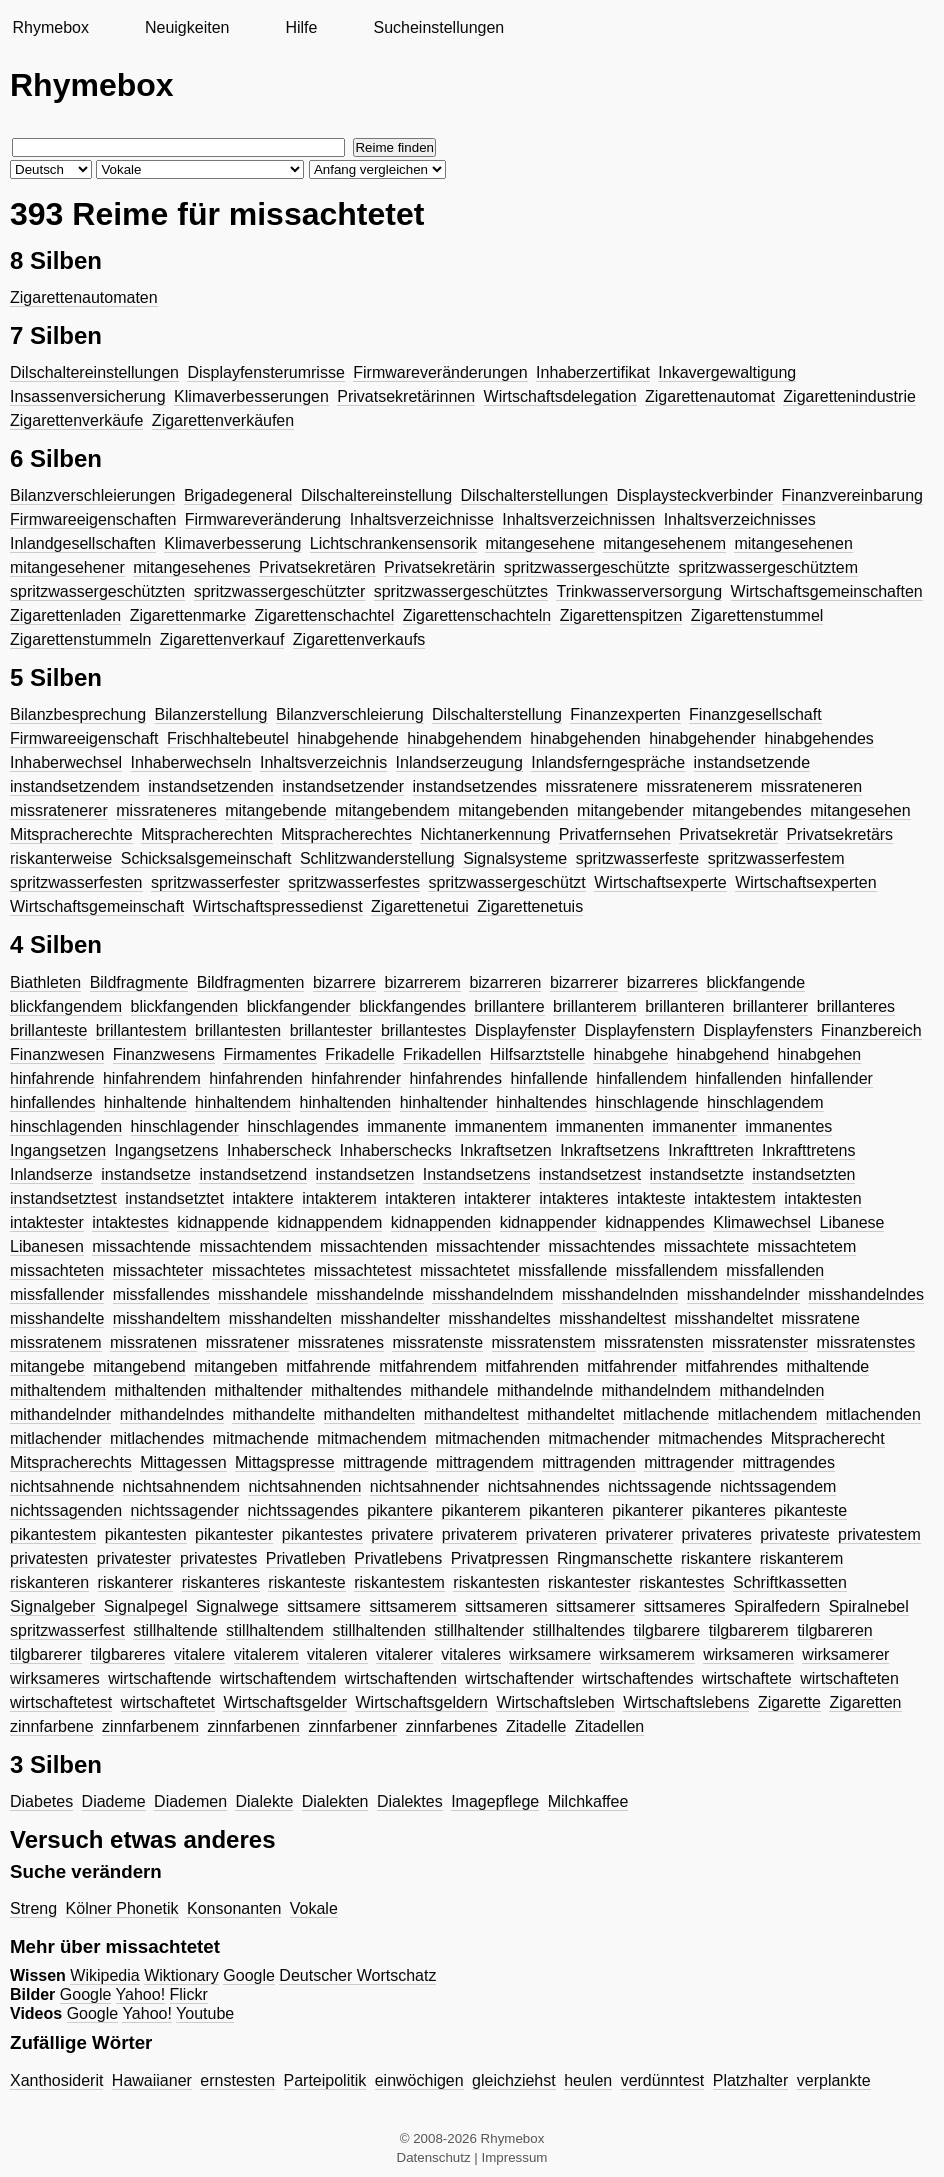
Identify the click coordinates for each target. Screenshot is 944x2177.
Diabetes (41, 1801)
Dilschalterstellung (497, 714)
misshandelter (390, 1318)
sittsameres (685, 1606)
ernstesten (237, 2080)
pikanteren (566, 1510)
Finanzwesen (57, 1054)
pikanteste (810, 1510)
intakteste (651, 1198)
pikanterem (480, 1510)
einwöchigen (419, 2080)
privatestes (218, 1558)
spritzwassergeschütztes (461, 591)
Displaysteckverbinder (695, 495)
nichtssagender (185, 1510)
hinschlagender (185, 1126)
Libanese (852, 1222)
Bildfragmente (139, 982)
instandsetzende (752, 762)
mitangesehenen (793, 543)
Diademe (114, 1801)
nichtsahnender (424, 1486)
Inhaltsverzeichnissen (578, 519)
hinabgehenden (585, 738)
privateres (717, 1534)
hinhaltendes (541, 1102)
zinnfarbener (352, 1726)
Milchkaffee (588, 1801)
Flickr (189, 1994)
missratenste (437, 1342)
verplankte (834, 2080)
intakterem (339, 1198)
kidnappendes (655, 1222)
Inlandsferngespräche (608, 762)
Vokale (314, 1908)
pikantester (234, 1534)
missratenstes (866, 1342)
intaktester (47, 1222)
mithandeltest (471, 1414)
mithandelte (273, 1414)
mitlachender (56, 1438)
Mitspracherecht (828, 1438)
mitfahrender (632, 1366)
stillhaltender (479, 1630)
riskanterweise (61, 858)
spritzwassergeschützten (97, 591)
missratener (248, 1342)
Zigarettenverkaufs (359, 639)
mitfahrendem (428, 1366)
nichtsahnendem (181, 1486)
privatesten (49, 1558)
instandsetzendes (475, 786)
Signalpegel (146, 1606)
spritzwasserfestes (354, 882)
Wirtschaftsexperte (660, 882)
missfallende (562, 1270)
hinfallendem (641, 1078)
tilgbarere (666, 1630)
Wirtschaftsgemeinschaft (97, 906)
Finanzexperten (625, 714)
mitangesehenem (664, 543)
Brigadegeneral (238, 495)
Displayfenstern (640, 1030)
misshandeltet (723, 1318)
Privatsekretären (317, 567)
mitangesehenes (191, 567)
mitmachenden (487, 1438)
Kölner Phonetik (122, 1908)
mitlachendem (768, 1414)
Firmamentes (269, 1054)
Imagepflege (495, 1801)
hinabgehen (820, 1054)
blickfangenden (185, 1006)
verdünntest (663, 2080)
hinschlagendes (303, 1126)
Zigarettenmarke (188, 615)
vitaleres (471, 1654)
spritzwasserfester (215, 882)
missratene (821, 1318)
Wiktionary (181, 1975)
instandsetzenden (210, 786)
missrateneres (166, 810)
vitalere (200, 1654)
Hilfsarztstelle (537, 1054)
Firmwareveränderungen (440, 372)
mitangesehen (860, 810)
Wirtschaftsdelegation (560, 396)
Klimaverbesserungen (251, 396)
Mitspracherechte (71, 834)
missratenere (592, 786)
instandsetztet (174, 1198)
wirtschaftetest (61, 1702)
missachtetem (807, 1246)
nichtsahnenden (304, 1486)
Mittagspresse (285, 1462)
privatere (402, 1534)
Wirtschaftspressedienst (278, 906)
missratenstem (544, 1342)
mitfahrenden (531, 1366)
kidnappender (548, 1222)
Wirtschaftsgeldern (421, 1702)
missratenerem (699, 786)
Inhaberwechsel (66, 762)
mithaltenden (161, 1390)
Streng (33, 1908)
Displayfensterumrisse (265, 372)
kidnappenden (441, 1222)
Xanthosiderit (56, 2080)
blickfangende (755, 982)
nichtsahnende (62, 1486)
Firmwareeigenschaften (93, 519)
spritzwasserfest (67, 1630)
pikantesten (146, 1534)
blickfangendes (412, 1006)
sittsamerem (412, 1606)
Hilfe (301, 27)
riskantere (716, 1558)
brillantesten (238, 1030)
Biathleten (45, 982)
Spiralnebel (869, 1606)
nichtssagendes (303, 1510)
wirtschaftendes (637, 1678)
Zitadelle (536, 1726)
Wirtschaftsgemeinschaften (827, 591)
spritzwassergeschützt (506, 882)
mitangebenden (513, 810)
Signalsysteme (515, 858)
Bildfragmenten (251, 982)
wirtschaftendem (278, 1678)
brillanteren (684, 1006)
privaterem (480, 1534)
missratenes (341, 1342)
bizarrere (344, 982)
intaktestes (130, 1222)
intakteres (573, 1198)
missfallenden (775, 1270)
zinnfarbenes (452, 1726)
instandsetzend (253, 1174)
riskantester (589, 1582)
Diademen (190, 1801)
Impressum (515, 2157)
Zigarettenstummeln (80, 639)
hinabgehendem (464, 738)
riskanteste (306, 1582)
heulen (588, 2080)
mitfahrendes (732, 1366)
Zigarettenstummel (757, 615)
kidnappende (223, 1222)
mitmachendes (710, 1438)
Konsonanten (234, 1908)
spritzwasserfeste (638, 858)
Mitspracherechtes (346, 834)
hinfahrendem (152, 1078)
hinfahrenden (255, 1078)
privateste (794, 1534)
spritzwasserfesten (76, 882)
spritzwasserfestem (776, 858)
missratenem (56, 1342)
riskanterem (802, 1558)
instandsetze (146, 1174)
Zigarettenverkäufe (76, 420)
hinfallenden (738, 1078)
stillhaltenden (378, 1630)
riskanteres (221, 1582)
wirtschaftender (519, 1678)
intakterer (497, 1198)
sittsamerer (595, 1606)
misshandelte (57, 1318)
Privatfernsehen (615, 834)
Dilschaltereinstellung (376, 495)
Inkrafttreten (710, 1150)
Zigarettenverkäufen (223, 420)
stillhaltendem (275, 1630)
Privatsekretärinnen (406, 396)
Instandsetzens (477, 1174)
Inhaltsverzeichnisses (740, 519)
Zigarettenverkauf (222, 639)
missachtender (488, 1246)
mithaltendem (58, 1390)
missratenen (153, 1342)
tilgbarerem (749, 1630)
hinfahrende (52, 1078)
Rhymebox (50, 27)
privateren (561, 1534)
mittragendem (485, 1462)
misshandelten (280, 1318)
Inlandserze (51, 1174)
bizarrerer (584, 982)
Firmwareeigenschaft (84, 738)
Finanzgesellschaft (755, 714)
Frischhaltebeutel (228, 738)
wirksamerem (647, 1654)
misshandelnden (620, 1294)
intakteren (420, 1198)
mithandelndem (656, 1390)
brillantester (331, 1030)
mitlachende (666, 1414)
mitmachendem (371, 1438)
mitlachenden (873, 1414)
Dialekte (264, 1801)
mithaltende (828, 1366)
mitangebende (275, 810)
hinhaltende (145, 1102)
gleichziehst (514, 2080)
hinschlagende (646, 1102)
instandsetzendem (75, 786)
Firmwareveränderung (263, 519)
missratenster (760, 1342)
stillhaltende (175, 1630)
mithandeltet (570, 1414)
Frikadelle (359, 1054)
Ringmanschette (615, 1558)
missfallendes (161, 1294)
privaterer (639, 1534)
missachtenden (374, 1246)
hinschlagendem (765, 1102)
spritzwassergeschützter (280, 591)
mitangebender (630, 810)
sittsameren (506, 1606)
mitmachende (261, 1438)
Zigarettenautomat (710, 396)
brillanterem (595, 1006)
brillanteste (48, 1030)
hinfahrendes (455, 1078)
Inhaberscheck (279, 1150)
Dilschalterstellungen (535, 495)
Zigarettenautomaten (84, 297)
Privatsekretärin (439, 567)
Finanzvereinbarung (852, 495)
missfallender (57, 1294)
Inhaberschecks (396, 1150)
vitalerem (266, 1654)
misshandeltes (499, 1318)
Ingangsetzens (167, 1150)
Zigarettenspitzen (621, 615)
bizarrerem (422, 982)
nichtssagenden (66, 1510)
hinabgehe (630, 1054)
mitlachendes (157, 1438)
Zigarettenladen (65, 615)
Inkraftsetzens (610, 1150)
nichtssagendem (778, 1486)
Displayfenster (525, 1030)
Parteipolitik (325, 2080)
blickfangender (299, 1006)
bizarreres (662, 982)
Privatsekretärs (839, 834)
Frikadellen (442, 1054)
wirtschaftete (747, 1678)
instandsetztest (63, 1198)
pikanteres (729, 1510)
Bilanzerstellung (211, 714)
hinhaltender (444, 1102)
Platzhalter (751, 2080)
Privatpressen (500, 1558)
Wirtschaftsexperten (805, 882)
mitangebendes (746, 810)
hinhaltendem (243, 1102)
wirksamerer (845, 1654)
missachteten (57, 1270)
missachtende (141, 1246)
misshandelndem (492, 1294)
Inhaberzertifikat (593, 372)
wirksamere (550, 1654)
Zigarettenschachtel (325, 615)
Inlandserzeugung (459, 762)
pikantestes (322, 1534)
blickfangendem (66, 1006)
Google (249, 1975)
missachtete (706, 1246)
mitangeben (236, 1366)
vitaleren (337, 1654)
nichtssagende (659, 1486)
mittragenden (588, 1462)
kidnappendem (329, 1222)
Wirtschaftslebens (686, 1702)
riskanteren (49, 1582)
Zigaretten (865, 1702)
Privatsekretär (728, 834)
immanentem (501, 1126)
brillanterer (771, 1006)
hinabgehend (723, 1054)
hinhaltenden (346, 1102)
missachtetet (465, 1270)
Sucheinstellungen (438, 27)
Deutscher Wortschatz (357, 1975)
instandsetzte (697, 1174)
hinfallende (548, 1078)
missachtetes (258, 1270)
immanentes (788, 1126)
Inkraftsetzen (506, 1150)
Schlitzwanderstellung (377, 858)
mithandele (449, 1390)
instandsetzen (365, 1174)
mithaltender (259, 1390)
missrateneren (811, 786)
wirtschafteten (849, 1678)
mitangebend (139, 1366)
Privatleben (306, 1558)
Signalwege (237, 1606)
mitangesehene (539, 543)
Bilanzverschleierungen (92, 495)
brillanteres (856, 1006)
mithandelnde (545, 1390)
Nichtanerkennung (485, 834)
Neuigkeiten (187, 27)
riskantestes (681, 1582)
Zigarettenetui (420, 906)
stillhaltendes (579, 1630)
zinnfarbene (52, 1726)
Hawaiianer (152, 2080)
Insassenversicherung (88, 396)
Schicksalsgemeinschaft (206, 858)
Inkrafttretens (808, 1150)
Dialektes (410, 1801)
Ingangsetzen (58, 1150)
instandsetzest (590, 1174)
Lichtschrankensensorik (393, 543)
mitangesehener (67, 567)
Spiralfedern (777, 1606)
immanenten (600, 1126)
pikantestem (53, 1534)
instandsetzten (803, 1174)
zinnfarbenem (150, 1726)
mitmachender (599, 1438)
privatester (134, 1558)
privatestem (879, 1534)
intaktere (262, 1198)
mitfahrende (328, 1366)
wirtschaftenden (401, 1678)
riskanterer (136, 1582)
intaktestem (735, 1198)
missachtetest (363, 1270)
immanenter (694, 1126)
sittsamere (324, 1606)
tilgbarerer (46, 1654)
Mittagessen (183, 1462)
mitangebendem (392, 810)
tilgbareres (127, 1654)
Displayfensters (757, 1030)
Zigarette (789, 1702)
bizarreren (505, 982)
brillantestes (423, 1030)
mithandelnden (771, 1390)
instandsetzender (343, 786)
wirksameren (748, 1654)
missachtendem (255, 1246)
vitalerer (404, 1654)
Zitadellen (609, 1726)
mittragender (689, 1462)
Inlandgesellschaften (83, 543)
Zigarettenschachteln (477, 615)
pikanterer (647, 1510)
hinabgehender (702, 738)
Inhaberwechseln (191, 762)
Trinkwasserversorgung (639, 591)
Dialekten (335, 1801)
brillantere (509, 1006)
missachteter (158, 1270)
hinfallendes (52, 1102)
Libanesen (47, 1246)
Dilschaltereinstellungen (94, 372)
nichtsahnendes (544, 1486)
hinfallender (831, 1078)
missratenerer (59, 810)
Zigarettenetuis (530, 906)
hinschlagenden (66, 1126)
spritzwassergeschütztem (768, 567)
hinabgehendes (818, 738)
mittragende (385, 1462)
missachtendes (602, 1246)
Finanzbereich (871, 1030)
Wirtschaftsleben (555, 1702)
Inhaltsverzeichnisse (422, 519)
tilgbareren (835, 1630)
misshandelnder (743, 1294)
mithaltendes (356, 1390)
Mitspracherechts (71, 1462)
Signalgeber (52, 1606)
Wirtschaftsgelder (285, 1702)
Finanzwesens (164, 1054)
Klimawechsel (762, 1222)
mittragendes (788, 1462)
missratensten (654, 1342)
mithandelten (370, 1414)
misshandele (263, 1294)
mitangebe (47, 1366)
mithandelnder (60, 1414)
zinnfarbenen (253, 1726)
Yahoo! (141, 1994)
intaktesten (822, 1198)
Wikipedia (104, 1975)
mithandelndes (172, 1414)
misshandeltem (167, 1318)
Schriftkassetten (790, 1582)
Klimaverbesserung (232, 543)
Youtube (205, 2013)
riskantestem (399, 1582)
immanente (406, 1126)
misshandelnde (370, 1294)
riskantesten (496, 1582)
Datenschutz (434, 2157)
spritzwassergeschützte (587, 567)
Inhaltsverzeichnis (323, 762)
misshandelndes (866, 1294)
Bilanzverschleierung (350, 714)
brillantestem (141, 1030)
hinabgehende (347, 738)
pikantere (400, 1510)
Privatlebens (398, 1558)
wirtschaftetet (168, 1702)
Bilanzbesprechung (78, 714)
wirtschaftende (159, 1678)
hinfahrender (356, 1078)
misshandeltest (612, 1318)
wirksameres (55, 1678)
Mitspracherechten (207, 834)
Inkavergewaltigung (727, 372)
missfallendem (667, 1270)
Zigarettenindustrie (849, 396)
